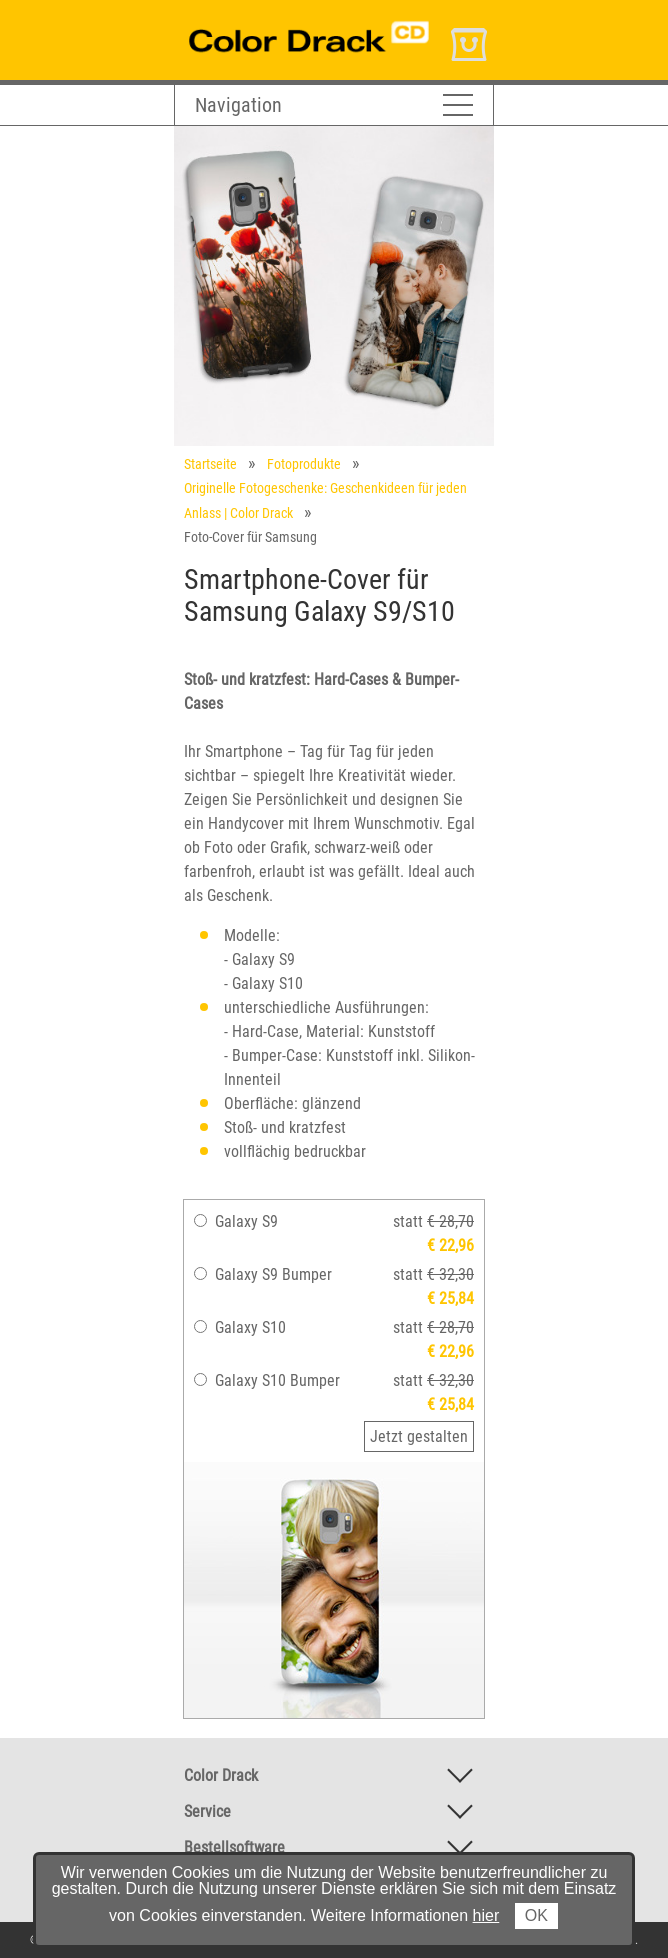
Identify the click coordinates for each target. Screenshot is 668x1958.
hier (486, 1915)
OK (536, 1915)
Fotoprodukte (304, 464)
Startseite (210, 464)
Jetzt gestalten (419, 1436)
